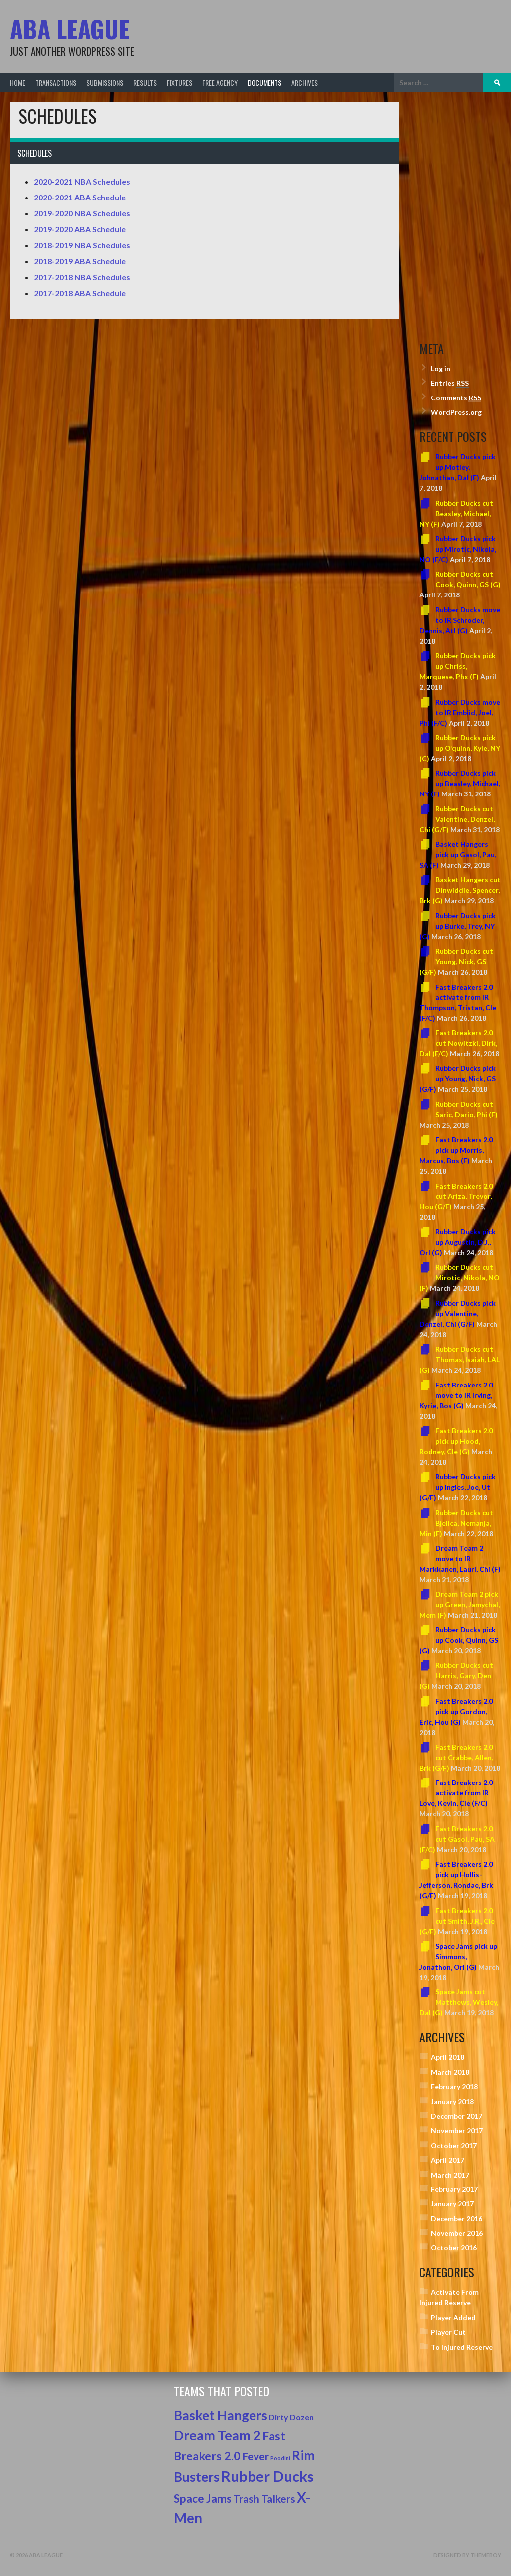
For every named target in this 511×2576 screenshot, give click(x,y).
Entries (450, 383)
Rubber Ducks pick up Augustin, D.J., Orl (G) (457, 1242)
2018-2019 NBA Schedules (82, 245)
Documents (264, 82)
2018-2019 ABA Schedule (80, 261)
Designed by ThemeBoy (467, 2555)
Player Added (453, 2317)
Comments (456, 398)
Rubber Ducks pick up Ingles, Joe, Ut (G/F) (457, 1487)
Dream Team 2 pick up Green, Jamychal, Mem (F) (459, 1604)
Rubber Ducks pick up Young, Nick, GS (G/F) (457, 1078)
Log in (440, 368)
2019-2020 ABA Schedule (80, 229)
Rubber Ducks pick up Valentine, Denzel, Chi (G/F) (457, 1313)
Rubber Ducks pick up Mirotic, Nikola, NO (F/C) (457, 549)
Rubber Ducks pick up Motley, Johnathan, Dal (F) (457, 467)
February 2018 (454, 2086)
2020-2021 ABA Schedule (80, 197)
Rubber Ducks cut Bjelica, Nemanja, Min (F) (456, 1523)
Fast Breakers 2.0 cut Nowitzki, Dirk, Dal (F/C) (458, 1043)
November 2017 (457, 2130)
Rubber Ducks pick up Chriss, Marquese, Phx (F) (457, 666)
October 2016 (454, 2247)
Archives (304, 82)
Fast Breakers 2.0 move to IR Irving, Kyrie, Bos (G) (456, 1395)
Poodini (280, 2458)
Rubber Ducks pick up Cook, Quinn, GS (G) (458, 1640)
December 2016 (456, 2218)
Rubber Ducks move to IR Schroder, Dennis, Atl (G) (459, 620)
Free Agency (220, 82)
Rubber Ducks (267, 2476)
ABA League (70, 28)
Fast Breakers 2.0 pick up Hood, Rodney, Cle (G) (456, 1441)
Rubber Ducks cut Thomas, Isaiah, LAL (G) (459, 1359)
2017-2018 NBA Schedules (82, 277)
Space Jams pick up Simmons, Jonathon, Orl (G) (458, 1956)
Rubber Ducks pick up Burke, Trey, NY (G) (457, 926)
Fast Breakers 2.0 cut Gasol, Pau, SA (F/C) (457, 1839)
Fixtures (179, 82)
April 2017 (447, 2160)
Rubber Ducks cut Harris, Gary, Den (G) (456, 1675)
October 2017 (454, 2145)
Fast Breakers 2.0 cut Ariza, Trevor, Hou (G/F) (456, 1196)
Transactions (55, 82)
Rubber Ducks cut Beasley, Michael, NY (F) (456, 513)
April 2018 (447, 2057)
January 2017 (452, 2203)
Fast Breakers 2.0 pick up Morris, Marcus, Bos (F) (456, 1150)
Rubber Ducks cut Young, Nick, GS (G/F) (456, 961)
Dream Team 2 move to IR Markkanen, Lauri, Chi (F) (460, 1558)
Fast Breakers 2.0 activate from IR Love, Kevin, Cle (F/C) (456, 1792)
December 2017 (456, 2116)
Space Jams (203, 2498)
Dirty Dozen (291, 2417)
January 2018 (452, 2101)
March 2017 (450, 2175)
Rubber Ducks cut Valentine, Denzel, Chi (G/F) (457, 819)
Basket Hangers (220, 2415)
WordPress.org (456, 412)
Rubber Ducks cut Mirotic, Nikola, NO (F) (459, 1277)
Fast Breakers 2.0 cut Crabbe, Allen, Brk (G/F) (456, 1757)
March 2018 (450, 2072)
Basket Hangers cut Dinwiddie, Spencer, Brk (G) (460, 890)
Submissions (104, 82)
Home (17, 82)
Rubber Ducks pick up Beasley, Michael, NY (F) (459, 783)
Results (145, 82)
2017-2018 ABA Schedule (80, 293)
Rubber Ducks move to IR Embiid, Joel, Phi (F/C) (459, 712)
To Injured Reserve (462, 2347)
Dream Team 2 (217, 2435)
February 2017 (454, 2189)
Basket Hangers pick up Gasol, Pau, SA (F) (457, 854)
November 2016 (457, 2233)
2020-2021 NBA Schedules (82, 181)
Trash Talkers (264, 2498)
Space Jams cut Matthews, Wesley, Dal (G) (458, 2002)
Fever (255, 2456)
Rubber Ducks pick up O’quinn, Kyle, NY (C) (459, 748)
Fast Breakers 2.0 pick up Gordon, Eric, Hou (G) (456, 1711)
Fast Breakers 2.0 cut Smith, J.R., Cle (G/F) (457, 1921)
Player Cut (448, 2332)
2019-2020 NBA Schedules (82, 213)
